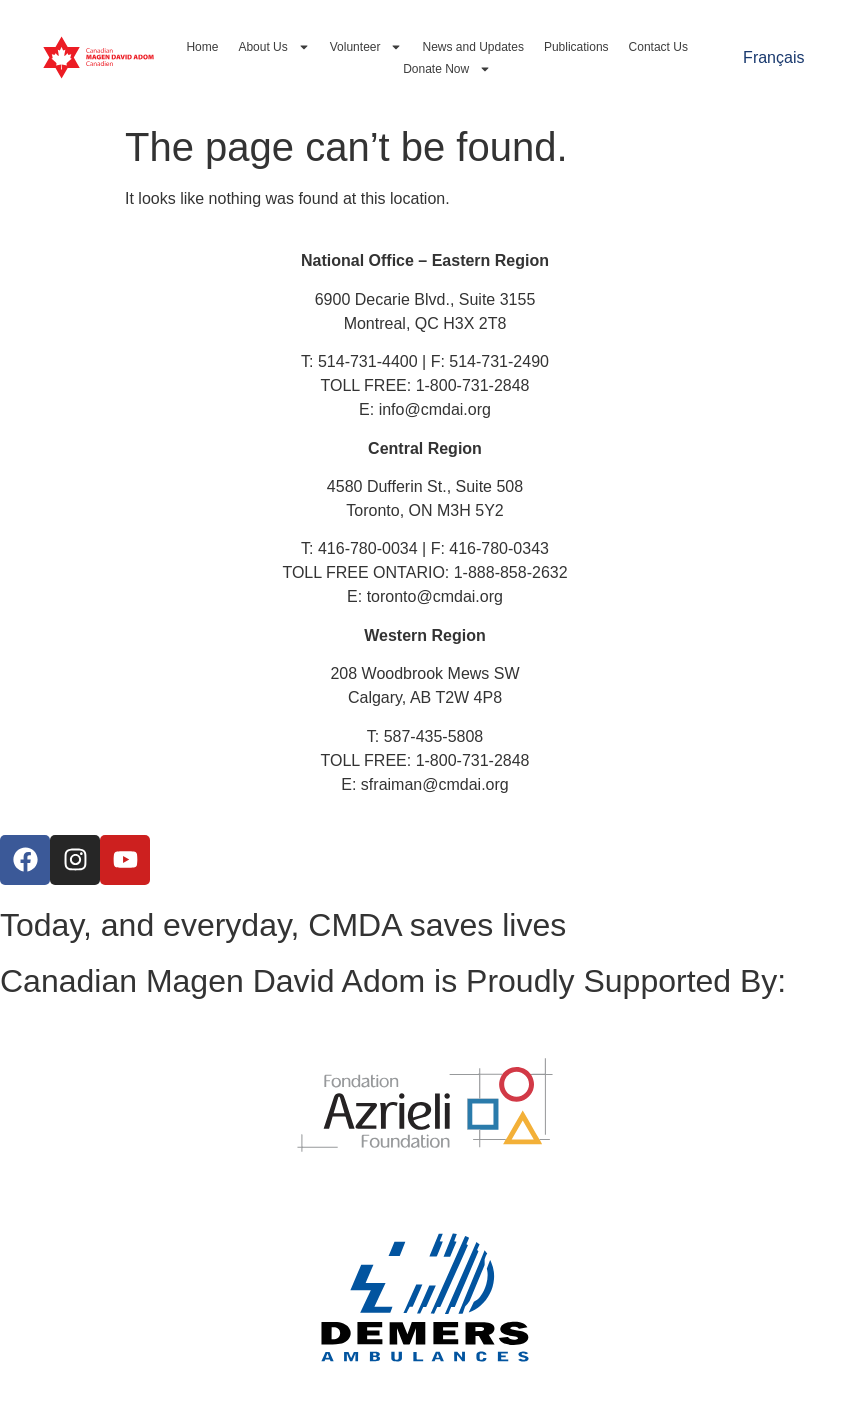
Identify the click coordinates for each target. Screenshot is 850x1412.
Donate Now (447, 69)
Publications (576, 47)
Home (202, 47)
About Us (273, 47)
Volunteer (366, 47)
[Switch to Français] (773, 58)
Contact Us (658, 47)
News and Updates (472, 47)
